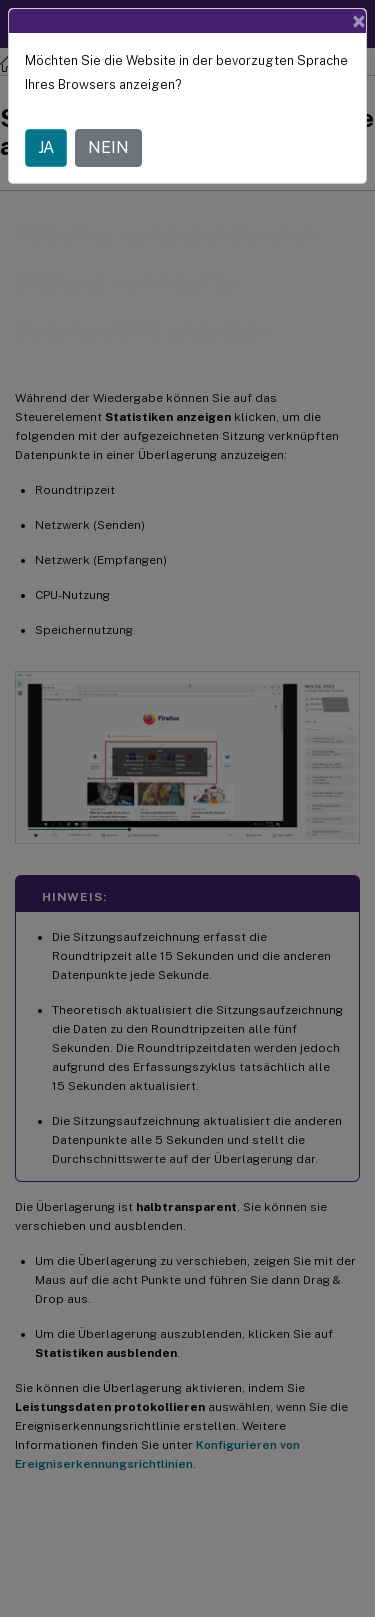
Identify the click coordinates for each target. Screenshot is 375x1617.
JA (46, 147)
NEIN (108, 147)
